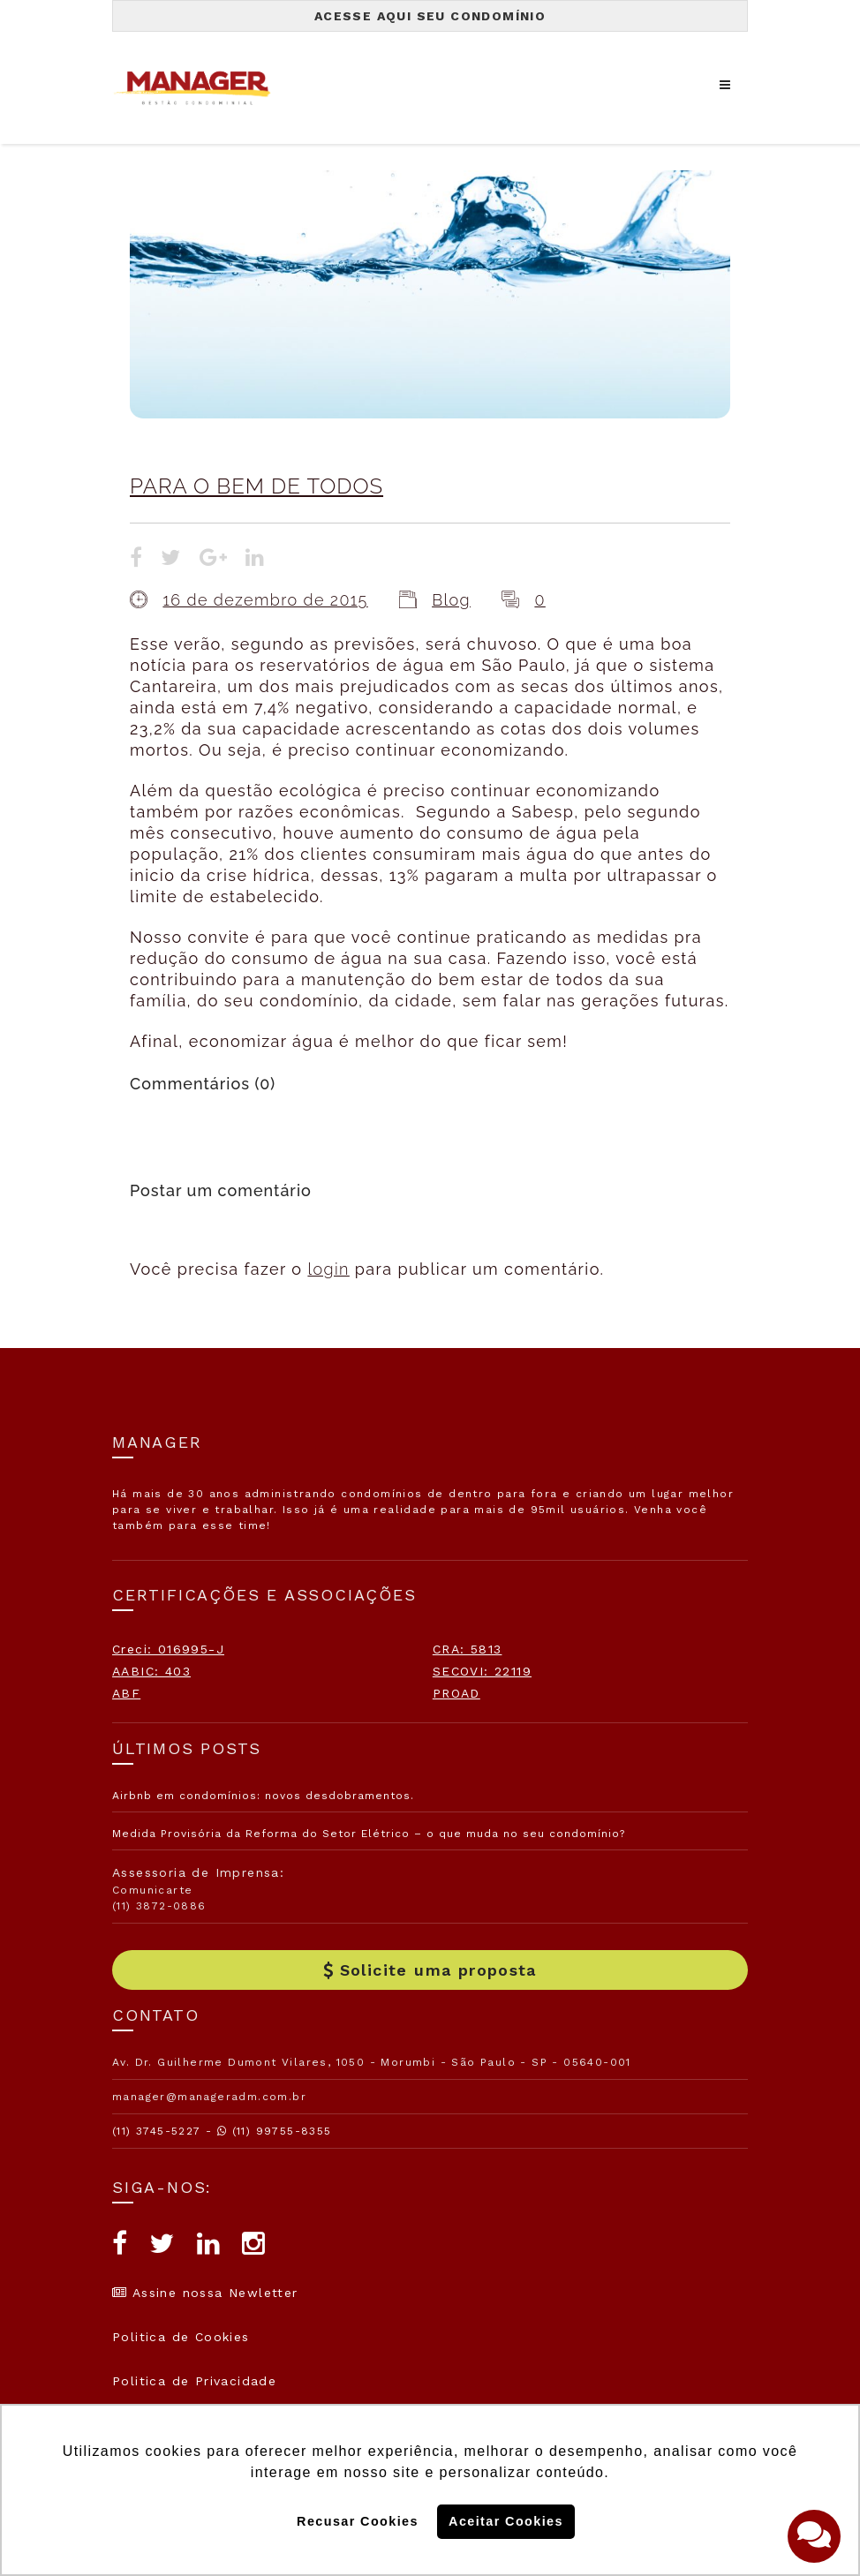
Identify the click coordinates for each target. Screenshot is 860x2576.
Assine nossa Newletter (205, 2293)
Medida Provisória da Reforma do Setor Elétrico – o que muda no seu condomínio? (368, 1833)
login (328, 1269)
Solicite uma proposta (430, 1970)
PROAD (456, 1693)
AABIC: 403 (151, 1671)
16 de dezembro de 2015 (264, 600)
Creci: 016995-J (168, 1649)
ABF (126, 1693)
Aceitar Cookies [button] (506, 2521)
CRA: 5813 (467, 1649)
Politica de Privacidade (194, 2381)
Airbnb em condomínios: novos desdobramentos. (263, 1795)
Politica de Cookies (181, 2337)
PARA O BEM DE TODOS (256, 486)
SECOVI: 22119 (482, 1671)
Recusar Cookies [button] (358, 2521)
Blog (451, 600)
